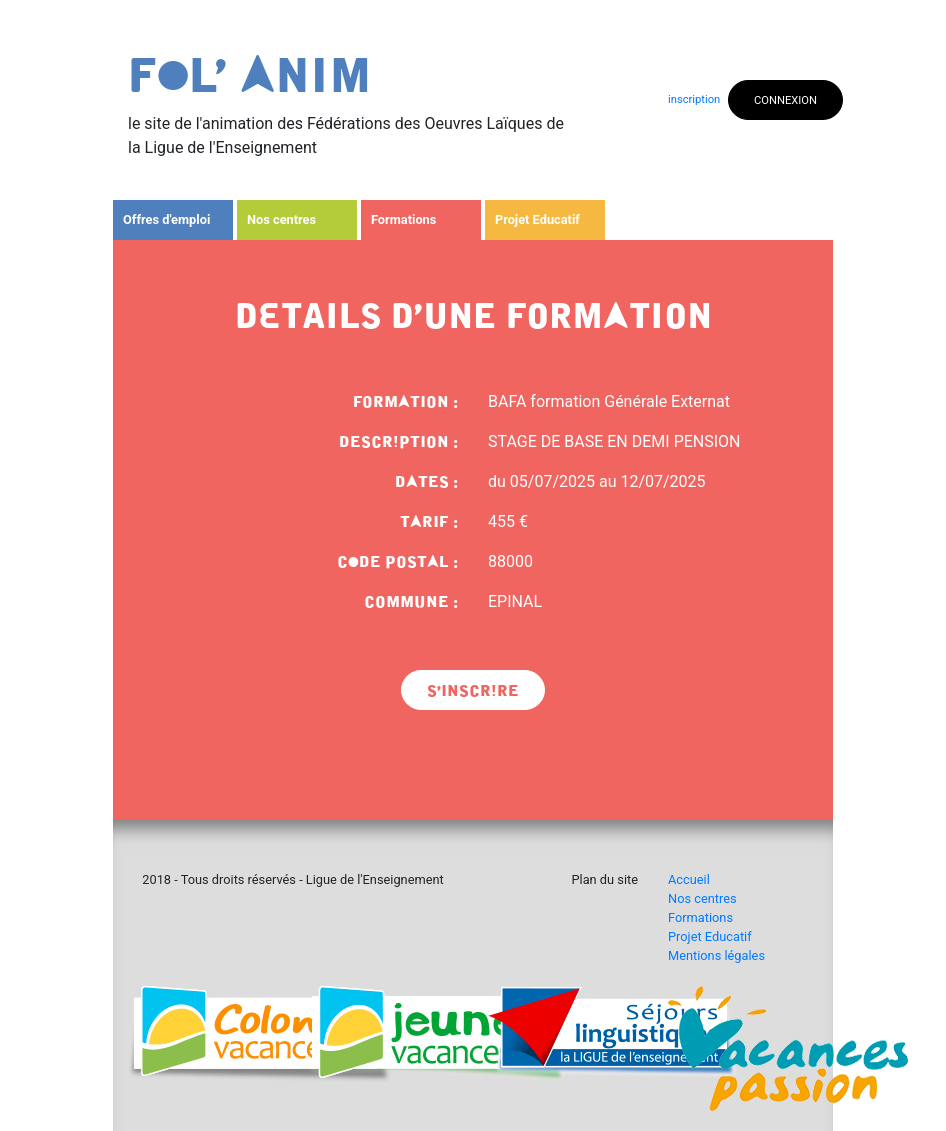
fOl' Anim (250, 76)
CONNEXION (785, 100)
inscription (694, 99)
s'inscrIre (473, 691)
